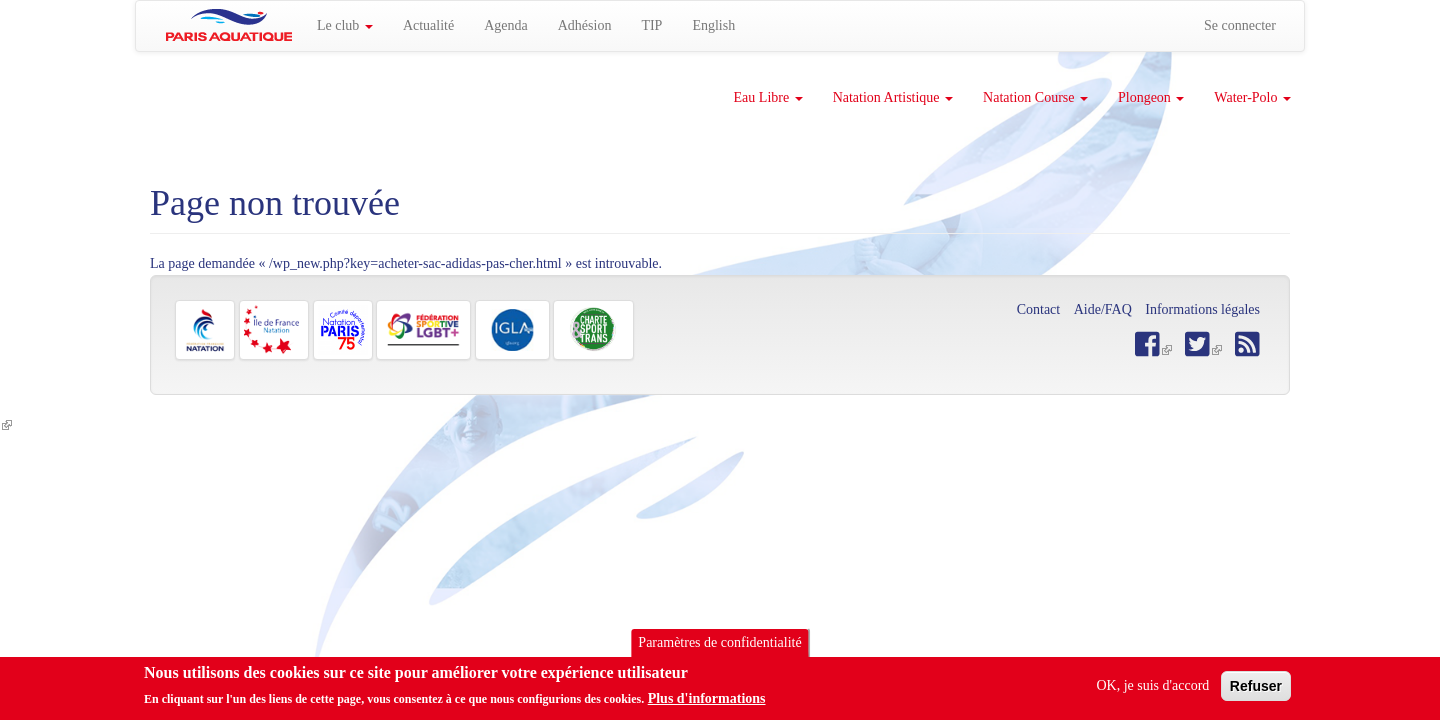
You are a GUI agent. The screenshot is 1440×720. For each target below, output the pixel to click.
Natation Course (1035, 97)
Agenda (506, 25)
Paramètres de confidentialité (719, 646)
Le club (345, 25)
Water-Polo (1252, 97)
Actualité (428, 25)
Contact (1039, 309)
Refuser (1256, 690)
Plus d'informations (707, 702)
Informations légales (1202, 309)
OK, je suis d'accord (1152, 689)
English (713, 25)
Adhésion (585, 25)
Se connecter (1240, 25)
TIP (651, 25)
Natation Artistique (893, 97)
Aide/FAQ (1103, 309)
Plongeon (1151, 97)
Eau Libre (768, 97)
